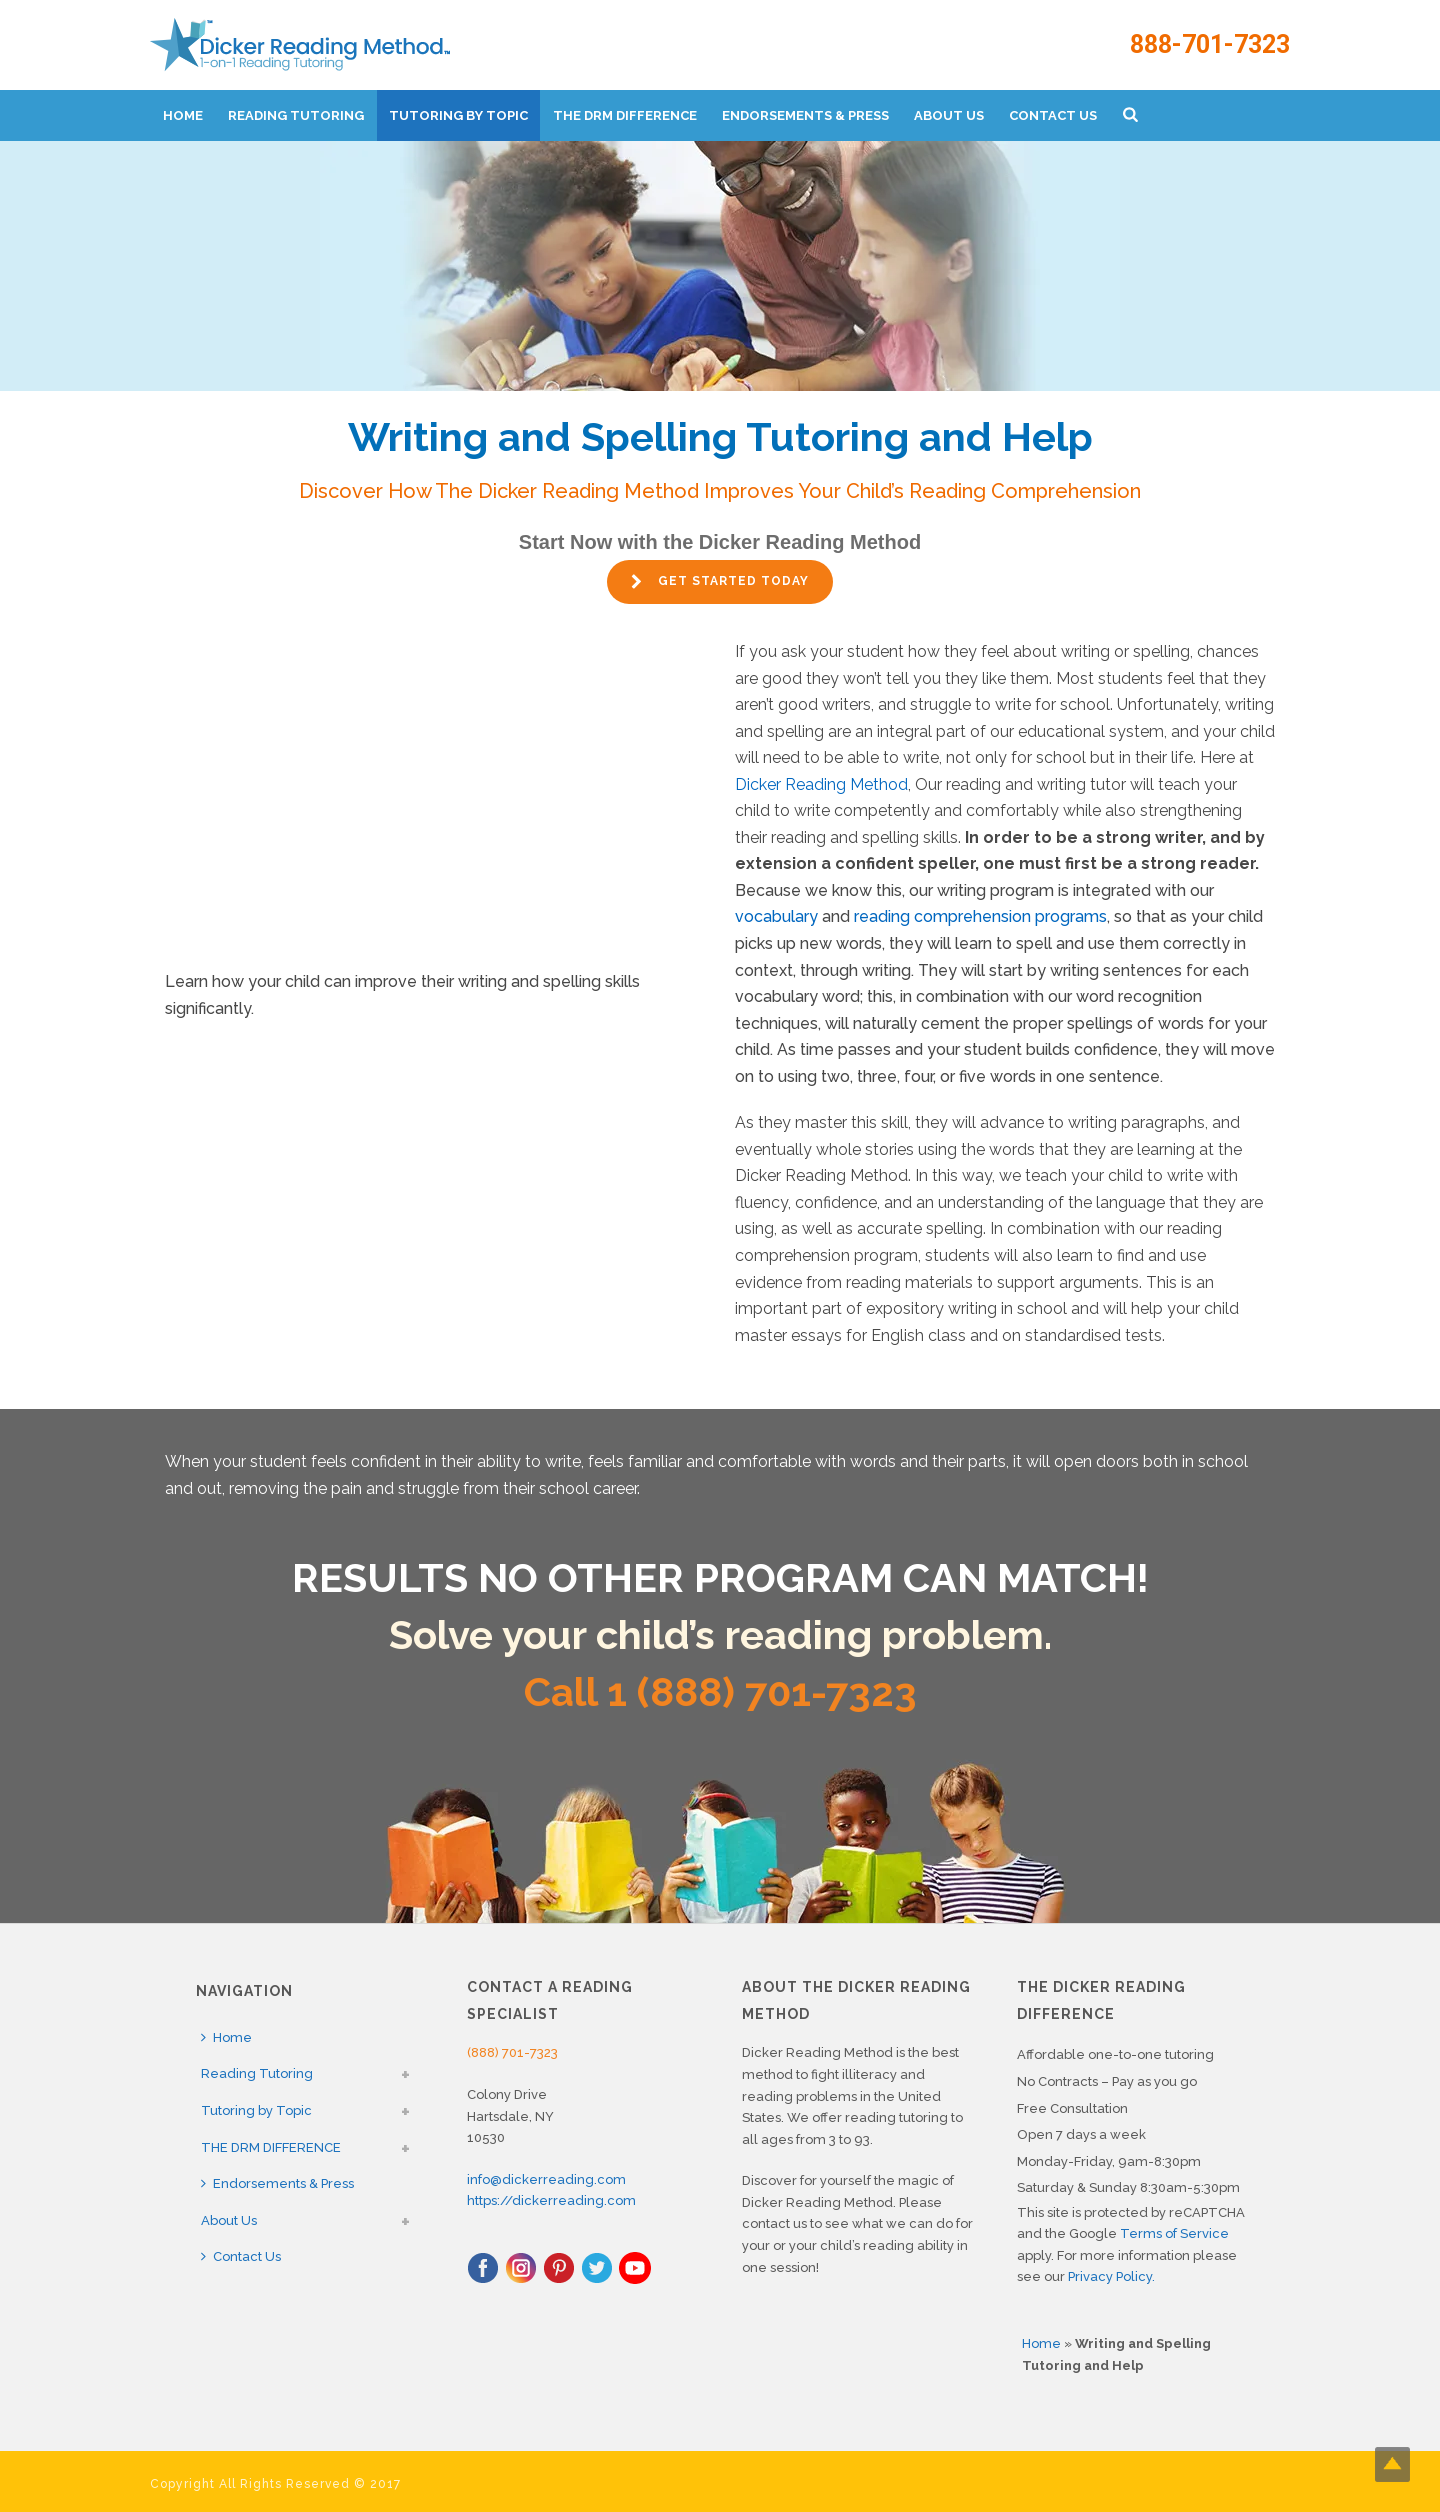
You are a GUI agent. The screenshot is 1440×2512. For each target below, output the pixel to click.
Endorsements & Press (805, 115)
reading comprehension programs (980, 916)
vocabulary (776, 916)
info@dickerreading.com (546, 2179)
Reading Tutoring (296, 115)
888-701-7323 (1210, 44)
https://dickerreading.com (551, 2200)
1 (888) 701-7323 (762, 1691)
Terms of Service (1174, 2233)
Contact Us (1053, 115)
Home (183, 115)
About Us (949, 115)
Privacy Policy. (1111, 2276)
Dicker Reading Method (821, 784)
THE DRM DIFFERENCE (625, 115)
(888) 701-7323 (512, 2052)
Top (1392, 2464)
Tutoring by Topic (458, 115)
